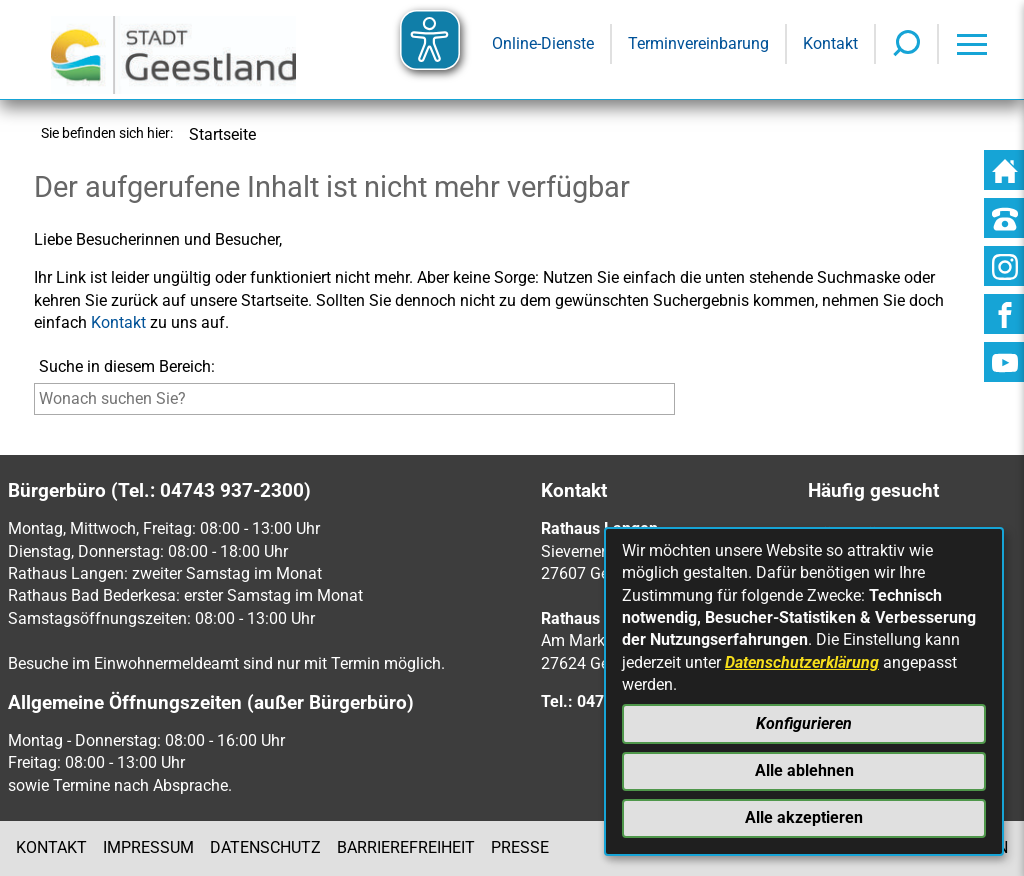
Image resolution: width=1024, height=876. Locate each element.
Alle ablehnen (804, 770)
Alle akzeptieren (804, 817)
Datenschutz (265, 847)
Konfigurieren (804, 723)
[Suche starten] (679, 403)
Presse (520, 847)
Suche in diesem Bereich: (127, 366)
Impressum (148, 847)
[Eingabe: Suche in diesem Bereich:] (355, 399)
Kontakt (118, 322)
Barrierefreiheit (406, 847)
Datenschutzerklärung (802, 662)
